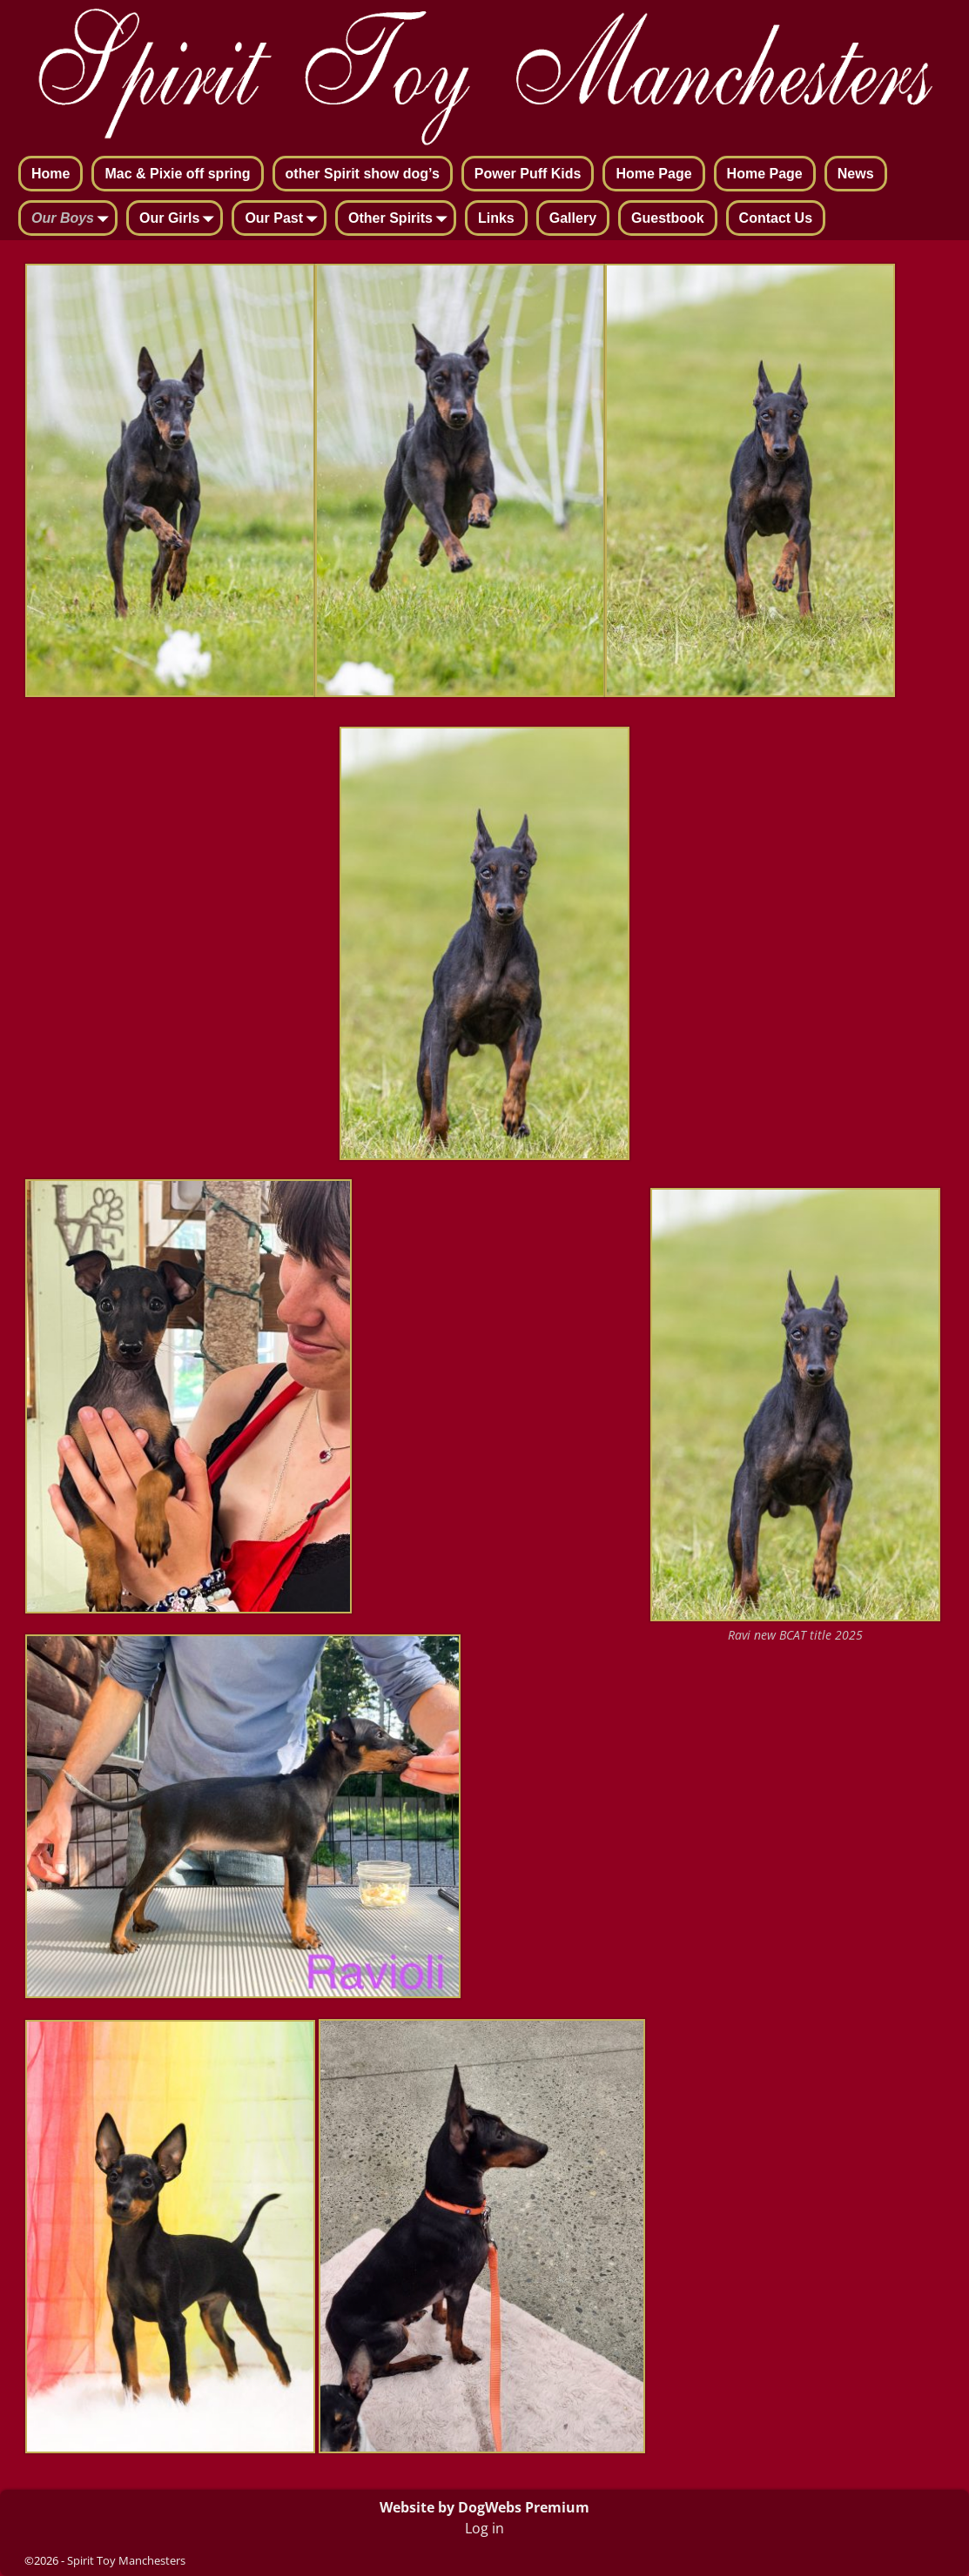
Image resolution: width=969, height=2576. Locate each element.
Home (50, 173)
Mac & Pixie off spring (177, 173)
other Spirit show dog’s (363, 173)
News (856, 173)
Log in (484, 2528)
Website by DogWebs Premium (484, 2507)
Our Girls (179, 219)
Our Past (284, 219)
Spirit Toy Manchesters (126, 2560)
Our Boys (73, 219)
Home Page (653, 173)
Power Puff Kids (528, 173)
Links (496, 218)
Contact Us (775, 218)
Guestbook (667, 218)
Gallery (572, 218)
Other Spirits (401, 219)
